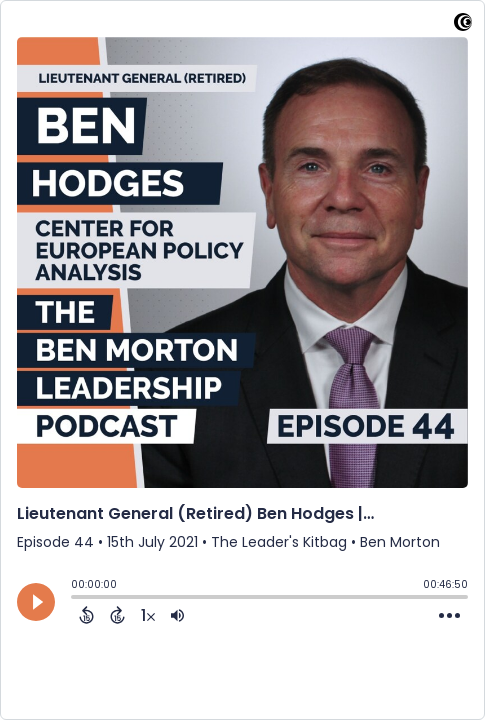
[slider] (76, 599)
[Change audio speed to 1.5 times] (148, 615)
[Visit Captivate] (463, 25)
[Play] (36, 602)
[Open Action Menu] (449, 616)
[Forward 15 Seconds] (117, 615)
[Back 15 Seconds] (86, 615)
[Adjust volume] (177, 615)
